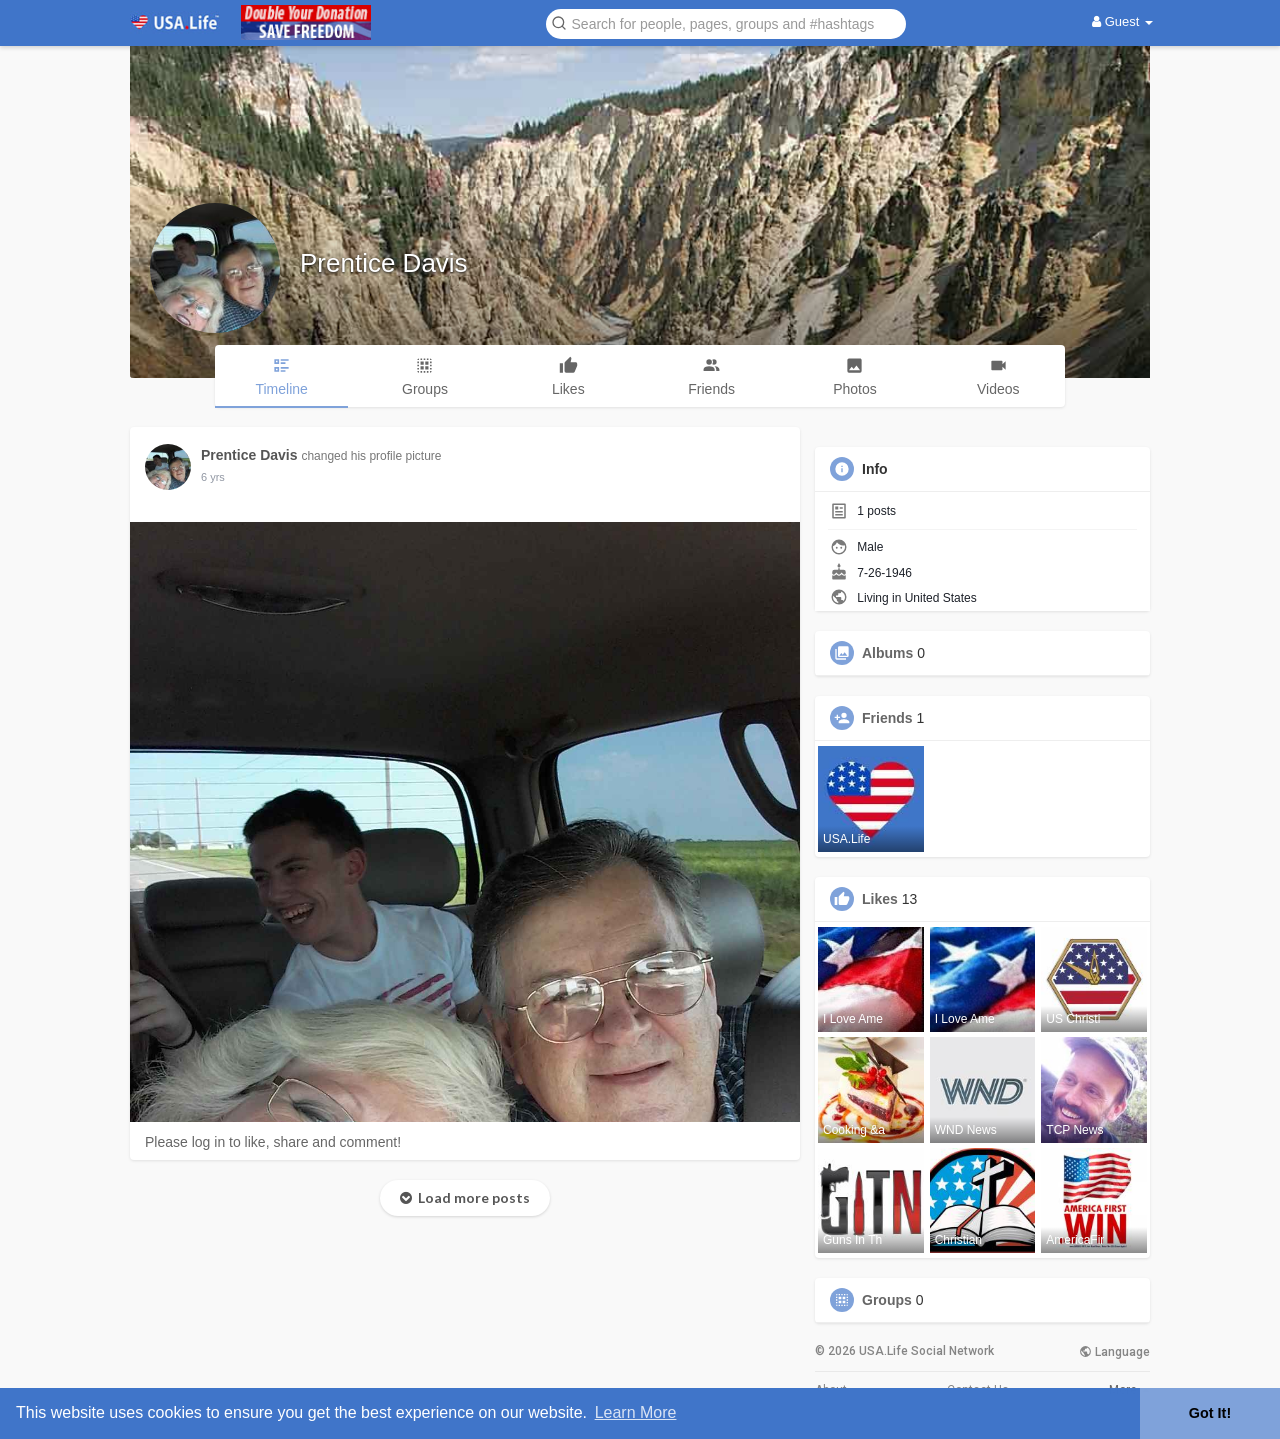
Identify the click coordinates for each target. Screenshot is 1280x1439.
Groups (887, 1300)
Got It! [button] (1210, 1413)
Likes (880, 899)
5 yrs (213, 477)
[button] (726, 22)
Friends (887, 718)
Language (1114, 1352)
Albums (887, 653)
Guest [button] (1122, 21)
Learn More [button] (636, 1412)
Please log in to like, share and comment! (273, 1142)
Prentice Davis (384, 263)
